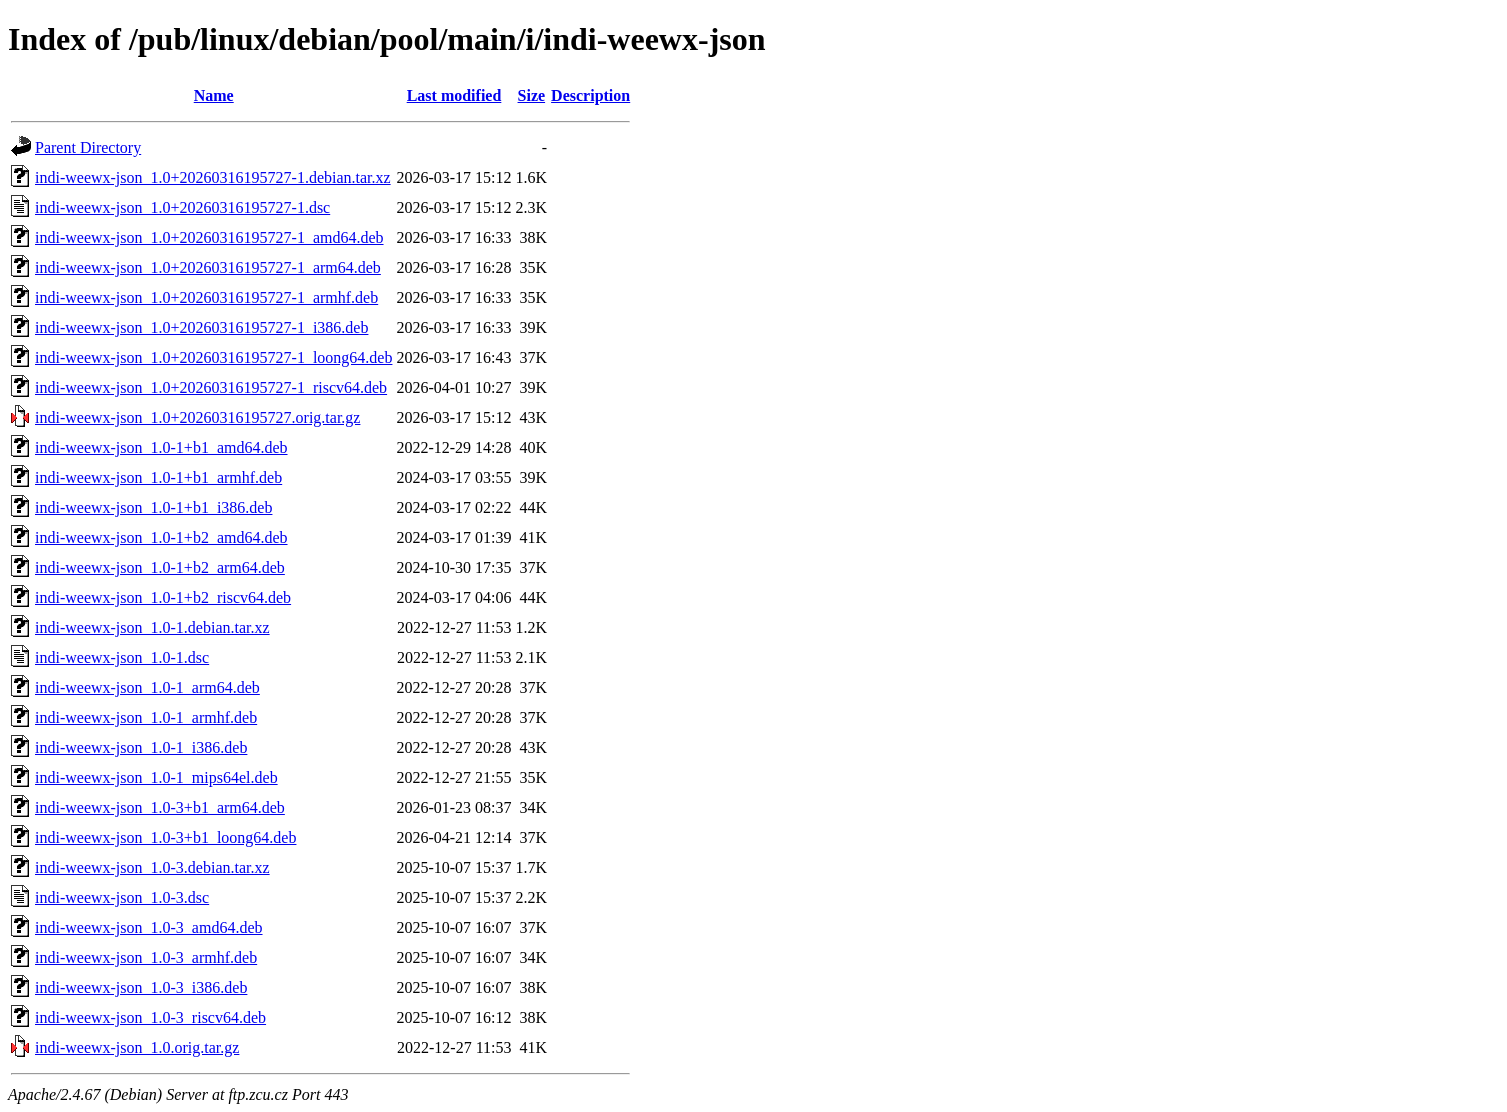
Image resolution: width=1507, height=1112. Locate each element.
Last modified (454, 95)
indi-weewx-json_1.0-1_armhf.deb (146, 717)
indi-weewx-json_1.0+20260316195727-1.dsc (182, 207)
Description (590, 95)
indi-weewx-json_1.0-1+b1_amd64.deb (161, 447)
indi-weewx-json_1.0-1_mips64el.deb (156, 777)
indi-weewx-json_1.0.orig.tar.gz (137, 1047)
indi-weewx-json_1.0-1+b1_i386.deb (153, 507)
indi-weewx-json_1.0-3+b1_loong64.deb (165, 837)
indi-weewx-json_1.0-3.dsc (122, 897)
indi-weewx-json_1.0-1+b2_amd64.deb (161, 537)
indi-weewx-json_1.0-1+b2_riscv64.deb (163, 597)
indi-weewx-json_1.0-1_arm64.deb (147, 687)
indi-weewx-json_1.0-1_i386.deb (141, 747)
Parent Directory (88, 147)
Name (214, 95)
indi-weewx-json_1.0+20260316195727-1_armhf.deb (206, 297)
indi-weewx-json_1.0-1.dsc (122, 657)
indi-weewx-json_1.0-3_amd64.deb (149, 927)
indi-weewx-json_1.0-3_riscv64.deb (150, 1017)
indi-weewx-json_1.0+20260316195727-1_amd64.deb (209, 237)
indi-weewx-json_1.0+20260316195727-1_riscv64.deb (211, 387)
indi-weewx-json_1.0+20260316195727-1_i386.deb (201, 327)
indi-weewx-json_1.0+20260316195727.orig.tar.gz (197, 417)
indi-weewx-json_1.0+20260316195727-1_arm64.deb (208, 267)
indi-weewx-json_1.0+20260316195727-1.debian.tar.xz (213, 177)
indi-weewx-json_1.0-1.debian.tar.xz (152, 627)
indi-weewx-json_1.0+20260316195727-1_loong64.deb (213, 357)
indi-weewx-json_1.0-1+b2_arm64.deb (160, 567)
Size (532, 95)
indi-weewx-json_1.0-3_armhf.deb (146, 957)
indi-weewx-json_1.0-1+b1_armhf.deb (158, 477)
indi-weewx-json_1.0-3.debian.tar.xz (152, 867)
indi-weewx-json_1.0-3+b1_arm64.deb (160, 807)
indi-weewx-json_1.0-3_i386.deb (141, 987)
